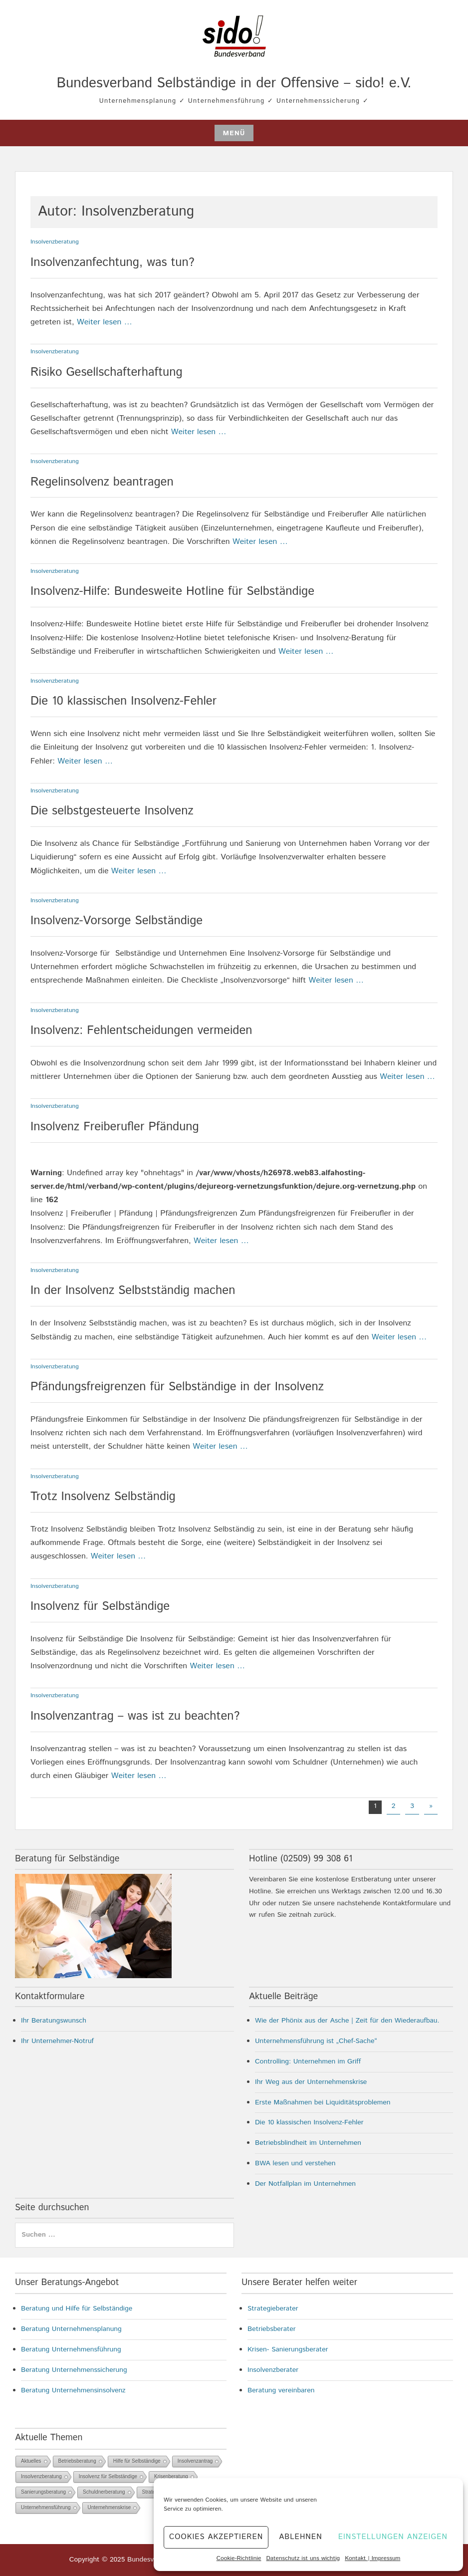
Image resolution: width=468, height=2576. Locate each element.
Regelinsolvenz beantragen (102, 482)
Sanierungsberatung (43, 2492)
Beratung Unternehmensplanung (71, 2329)
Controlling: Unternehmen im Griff (308, 2061)
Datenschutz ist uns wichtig (303, 2558)
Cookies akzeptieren (216, 2537)
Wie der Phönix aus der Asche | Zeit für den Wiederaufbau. (347, 2021)
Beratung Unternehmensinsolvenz (73, 2390)
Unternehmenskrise (109, 2507)
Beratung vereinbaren (281, 2390)
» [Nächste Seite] (431, 1806)
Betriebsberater (271, 2329)
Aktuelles (31, 2461)
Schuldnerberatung (104, 2492)
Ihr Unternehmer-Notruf (57, 2041)
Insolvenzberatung (54, 242)
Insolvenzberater (272, 2370)
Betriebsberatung (77, 2461)
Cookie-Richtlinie (239, 2558)
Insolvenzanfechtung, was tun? (112, 262)
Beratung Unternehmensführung (71, 2349)
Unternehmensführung (46, 2507)
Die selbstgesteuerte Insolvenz (112, 810)
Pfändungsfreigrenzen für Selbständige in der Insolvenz (177, 1386)
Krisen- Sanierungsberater (287, 2349)
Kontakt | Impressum (372, 2558)
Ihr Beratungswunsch (53, 2021)
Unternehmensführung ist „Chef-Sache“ (316, 2041)
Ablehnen (300, 2537)
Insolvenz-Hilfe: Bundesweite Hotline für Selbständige (172, 591)
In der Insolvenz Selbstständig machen (132, 1290)
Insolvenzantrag (195, 2461)
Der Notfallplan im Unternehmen (305, 2184)
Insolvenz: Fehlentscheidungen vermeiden (141, 1030)
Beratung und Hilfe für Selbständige (76, 2309)
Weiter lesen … (104, 322)
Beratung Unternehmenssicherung (74, 2370)
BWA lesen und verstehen (295, 2163)
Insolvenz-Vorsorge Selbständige (116, 920)
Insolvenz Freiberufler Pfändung (114, 1126)
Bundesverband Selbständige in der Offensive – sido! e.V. (233, 83)
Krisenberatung (171, 2476)
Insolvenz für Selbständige (100, 1606)
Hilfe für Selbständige (137, 2461)
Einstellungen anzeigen (393, 2537)
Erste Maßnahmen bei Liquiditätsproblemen (322, 2102)
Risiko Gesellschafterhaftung (106, 372)
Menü (234, 133)
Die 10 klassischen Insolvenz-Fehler (123, 701)
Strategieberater (272, 2309)
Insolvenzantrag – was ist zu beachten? (134, 1716)
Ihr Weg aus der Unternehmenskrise (311, 2082)
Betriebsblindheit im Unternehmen (308, 2143)
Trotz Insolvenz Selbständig (103, 1496)
